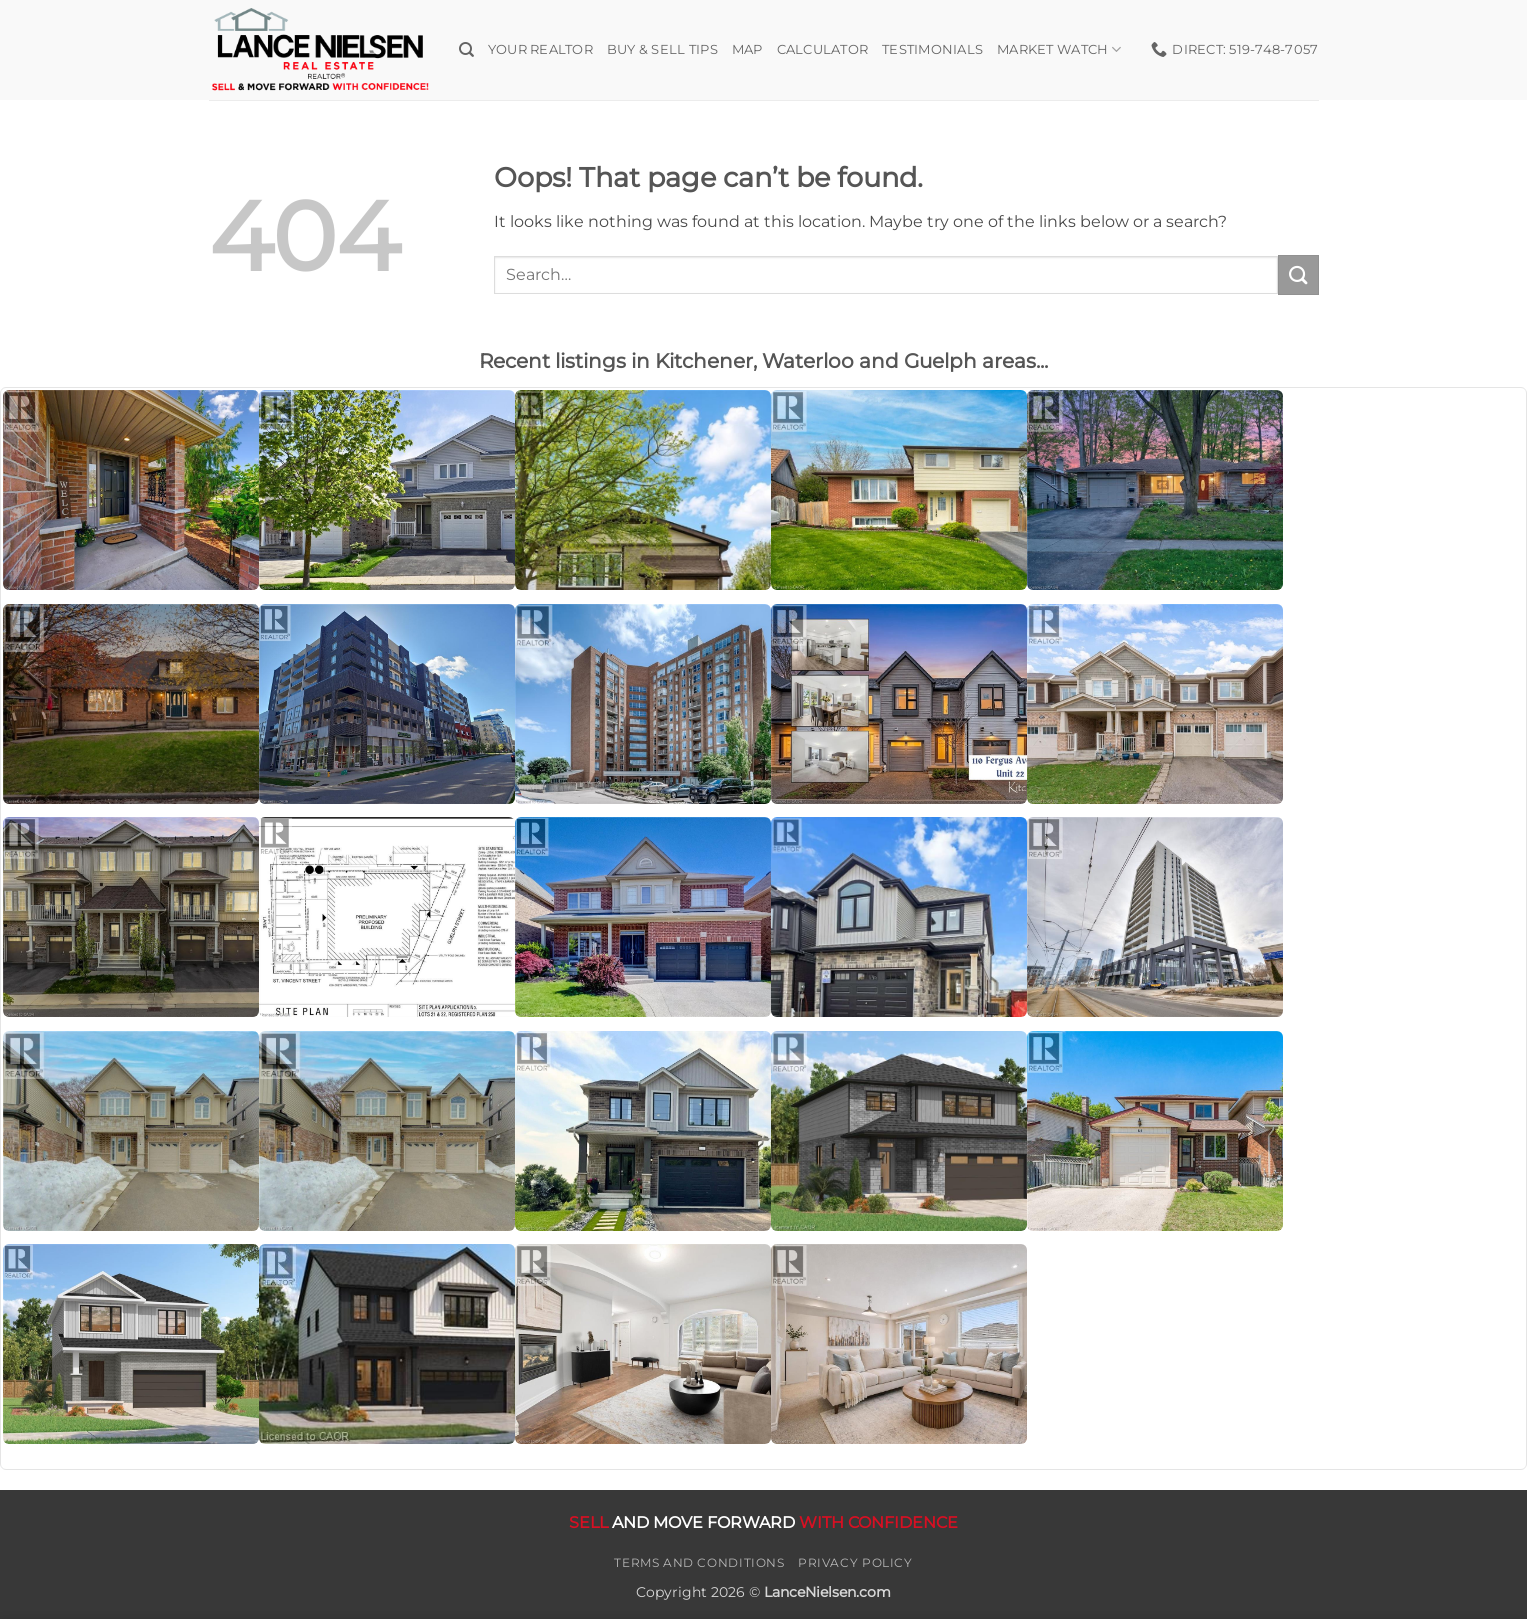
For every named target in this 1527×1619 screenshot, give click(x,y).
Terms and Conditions (699, 1562)
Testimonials (932, 49)
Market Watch (1059, 49)
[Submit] (1298, 274)
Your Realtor (540, 49)
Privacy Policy (855, 1562)
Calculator (823, 49)
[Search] (466, 50)
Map (747, 49)
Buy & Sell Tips (662, 49)
